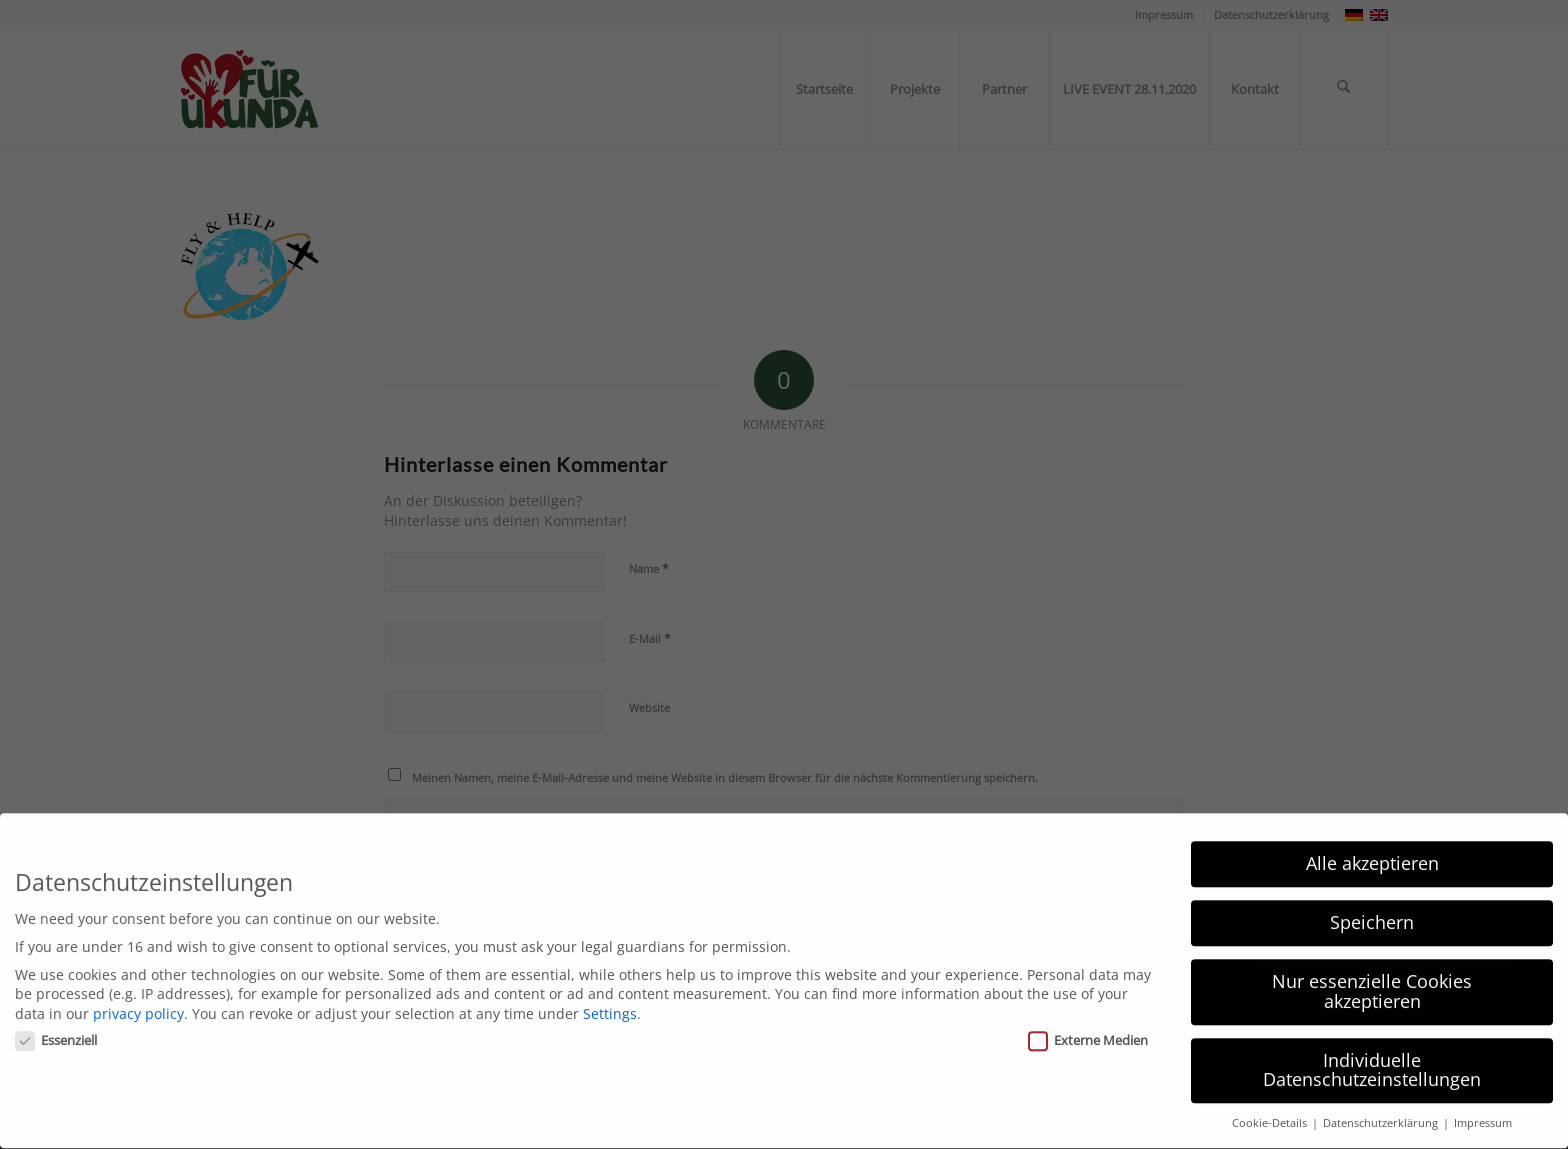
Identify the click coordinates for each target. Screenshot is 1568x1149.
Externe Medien (1088, 1023)
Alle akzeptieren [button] (1372, 847)
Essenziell (56, 1023)
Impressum (1483, 1107)
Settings (610, 996)
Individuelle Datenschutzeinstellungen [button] (1372, 1053)
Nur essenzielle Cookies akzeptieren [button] (1372, 975)
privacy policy (138, 996)
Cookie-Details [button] (1271, 1107)
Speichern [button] (1372, 906)
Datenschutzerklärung (1382, 1107)
